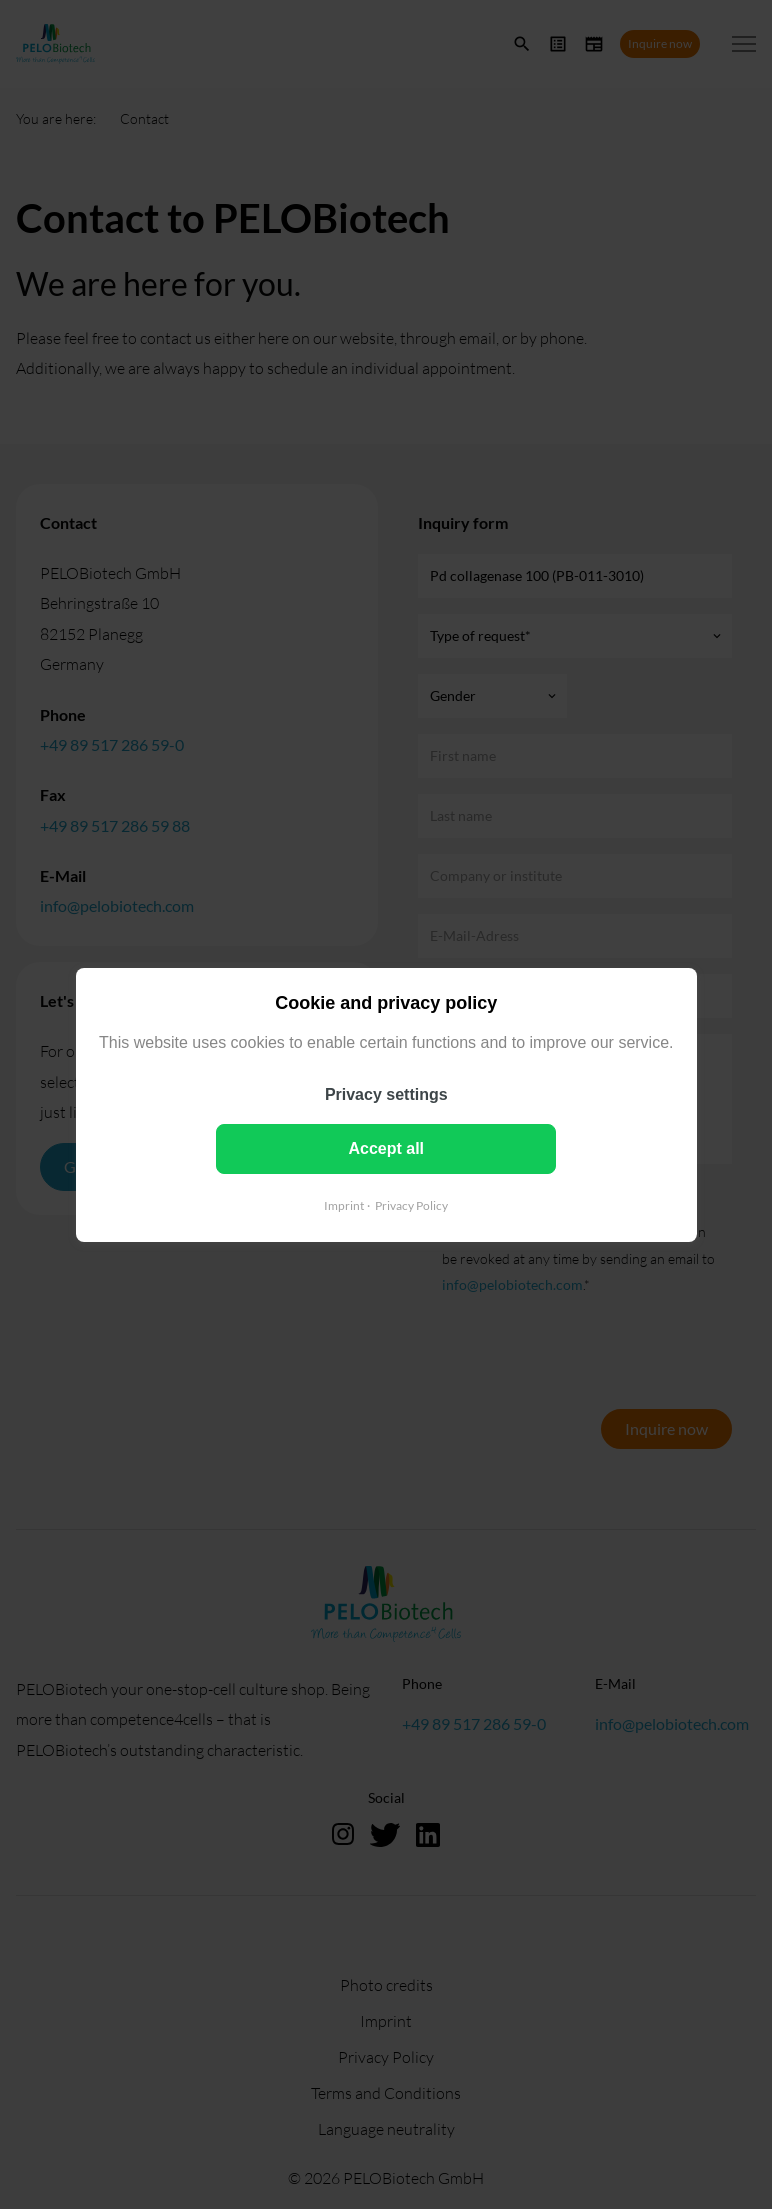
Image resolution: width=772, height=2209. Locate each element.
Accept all (386, 1147)
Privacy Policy (411, 1204)
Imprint (344, 1204)
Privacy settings (386, 1093)
